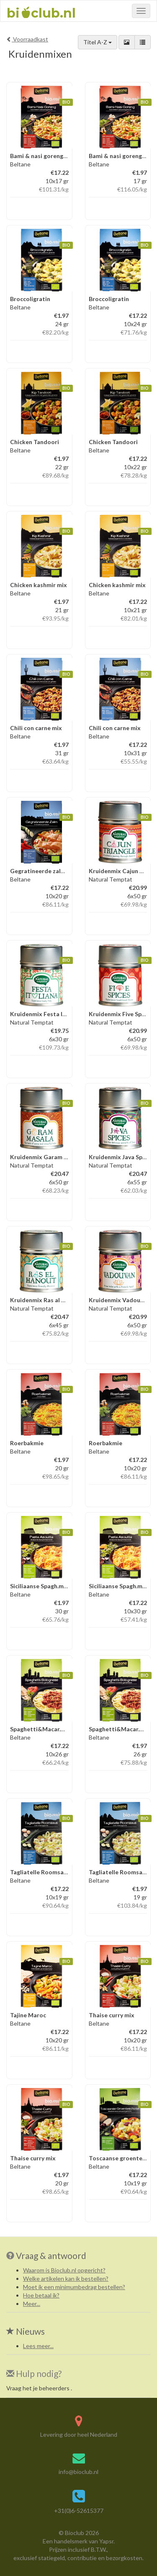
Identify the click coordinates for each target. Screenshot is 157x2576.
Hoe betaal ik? (41, 2295)
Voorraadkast (27, 39)
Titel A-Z (97, 42)
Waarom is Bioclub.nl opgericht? (64, 2270)
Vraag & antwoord (51, 2255)
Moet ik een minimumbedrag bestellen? (74, 2286)
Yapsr (106, 2541)
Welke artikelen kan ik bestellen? (65, 2278)
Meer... (31, 2303)
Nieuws (25, 2331)
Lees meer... (38, 2345)
